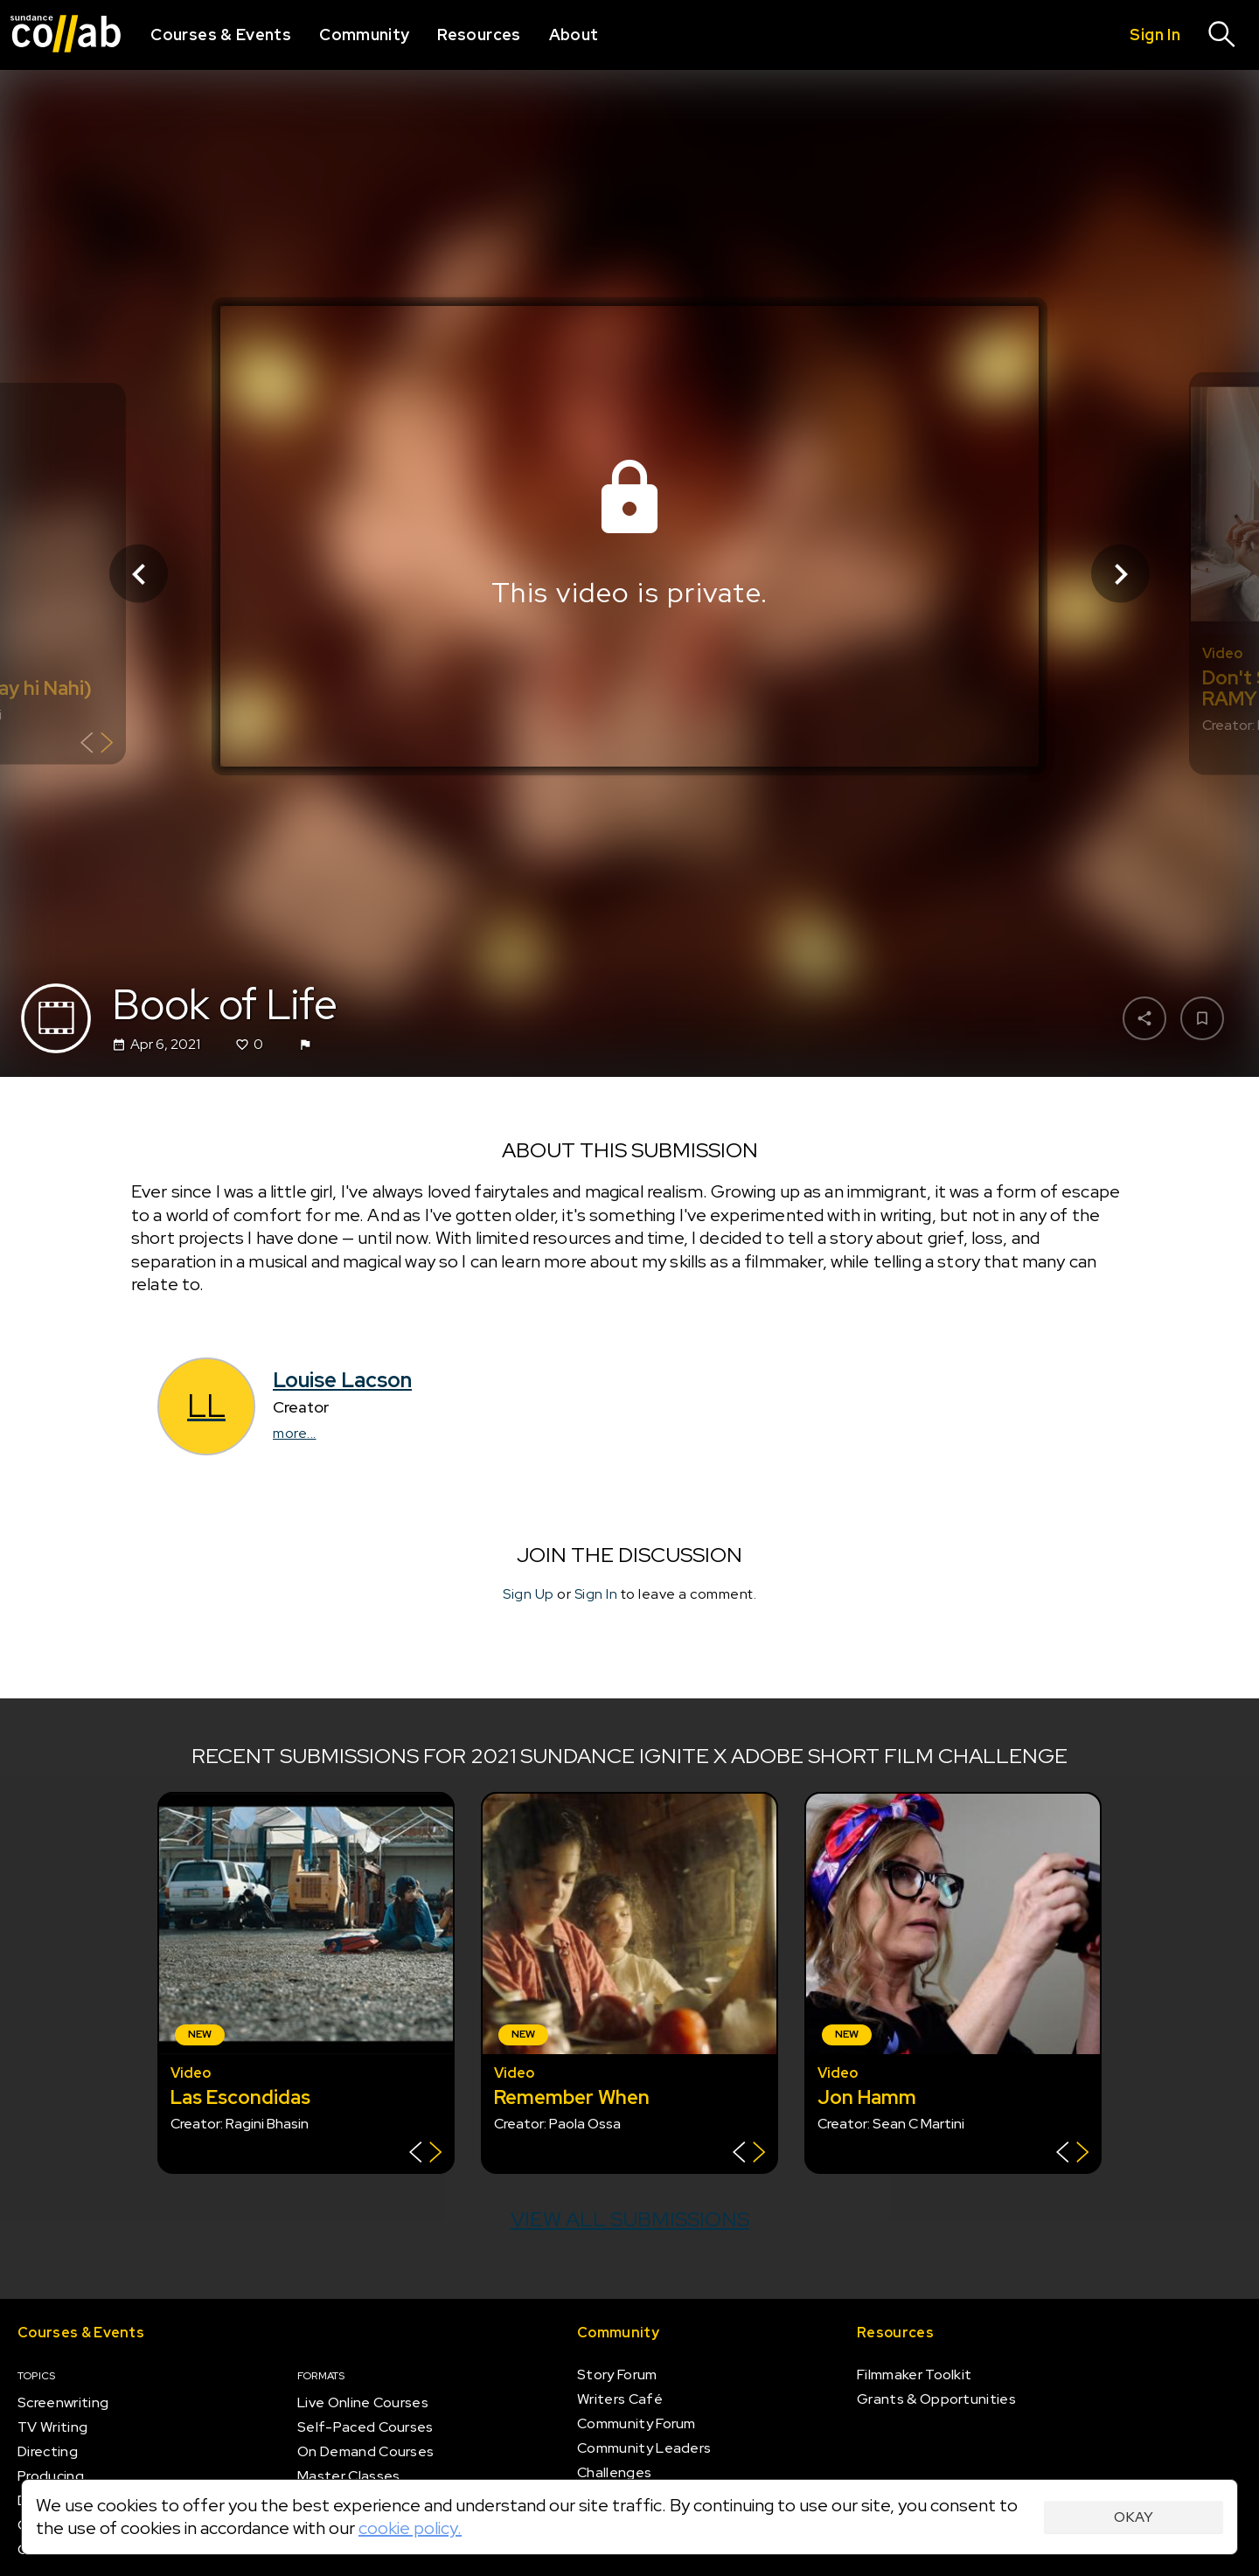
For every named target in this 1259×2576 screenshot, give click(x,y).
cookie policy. (410, 2528)
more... (294, 1433)
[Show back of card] (96, 745)
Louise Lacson (342, 1379)
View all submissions (630, 2218)
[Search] (1222, 35)
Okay (1133, 2517)
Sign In (596, 1594)
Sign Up (528, 1594)
